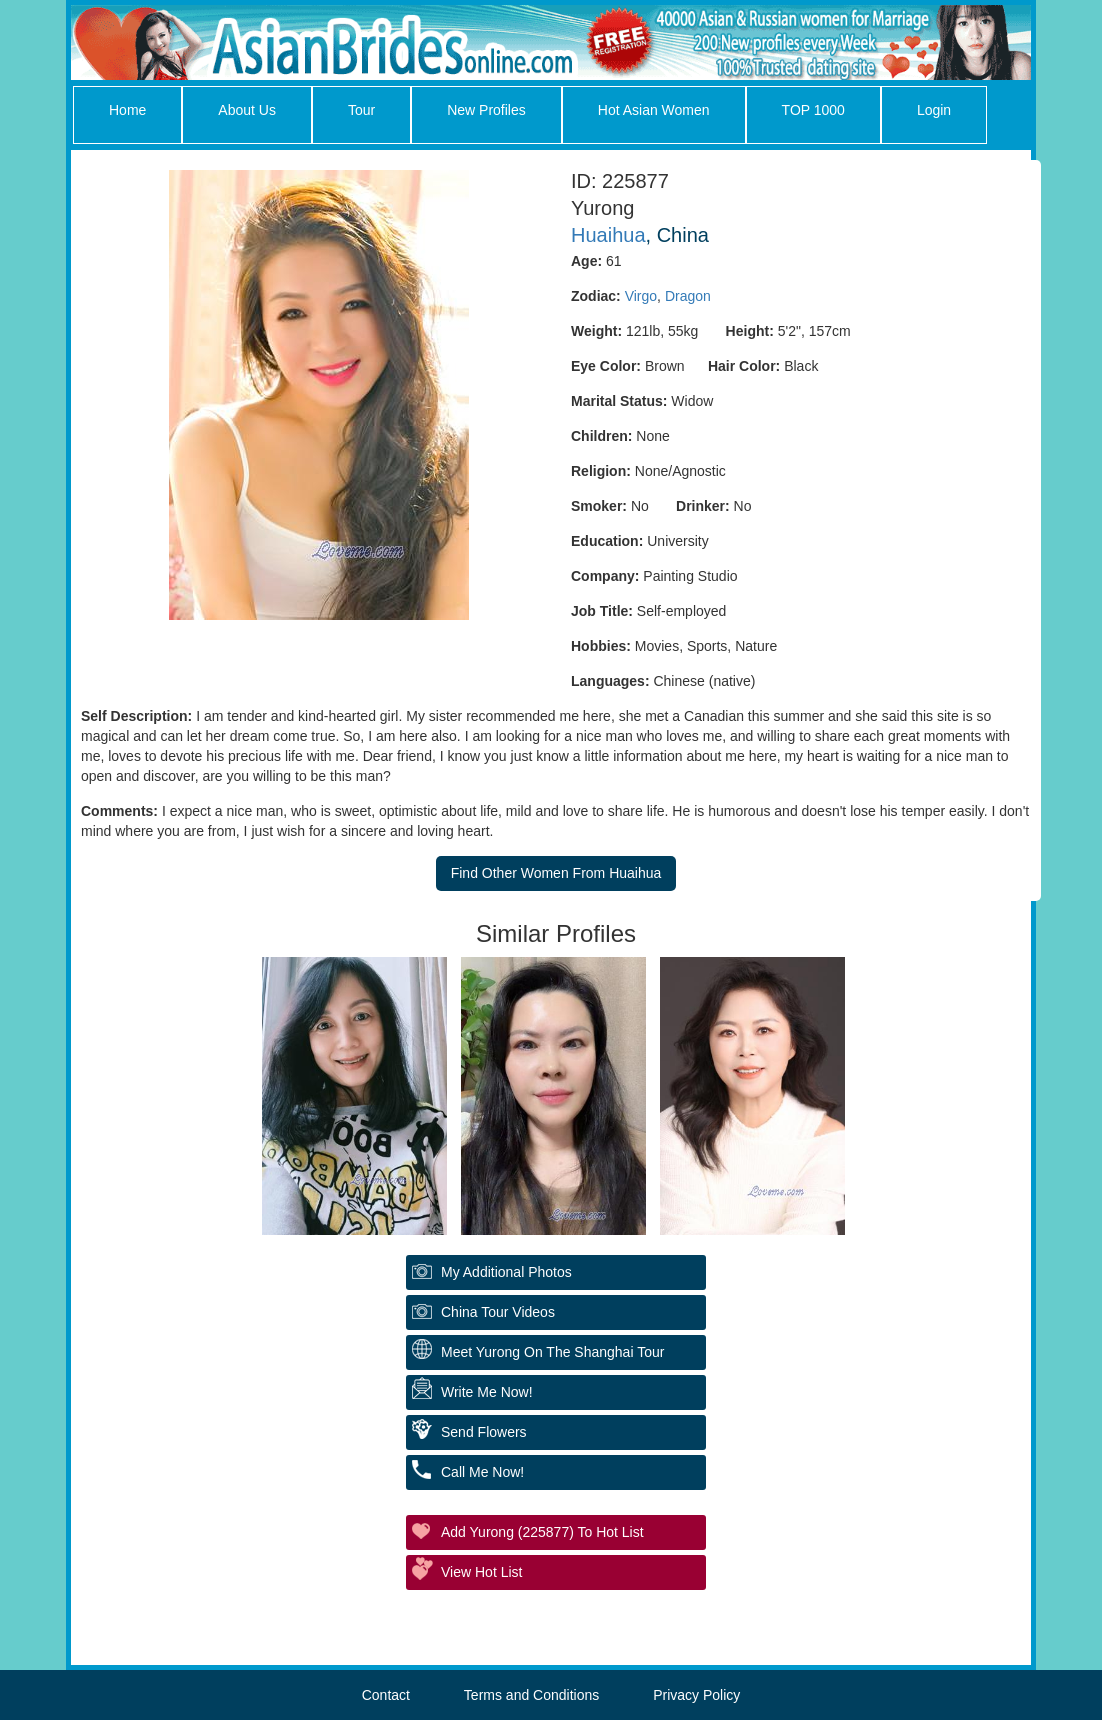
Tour (361, 110)
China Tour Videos (498, 1312)
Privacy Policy (696, 1695)
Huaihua (608, 235)
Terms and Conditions (531, 1695)
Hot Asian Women (654, 110)
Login (934, 110)
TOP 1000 (813, 110)
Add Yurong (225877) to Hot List (542, 1532)
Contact (386, 1695)
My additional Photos (506, 1272)
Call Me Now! (482, 1472)
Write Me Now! (487, 1392)
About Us (247, 110)
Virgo (641, 296)
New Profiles (486, 110)
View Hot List (481, 1572)
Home (127, 110)
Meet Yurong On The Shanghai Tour (552, 1352)
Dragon (688, 296)
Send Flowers (484, 1432)
